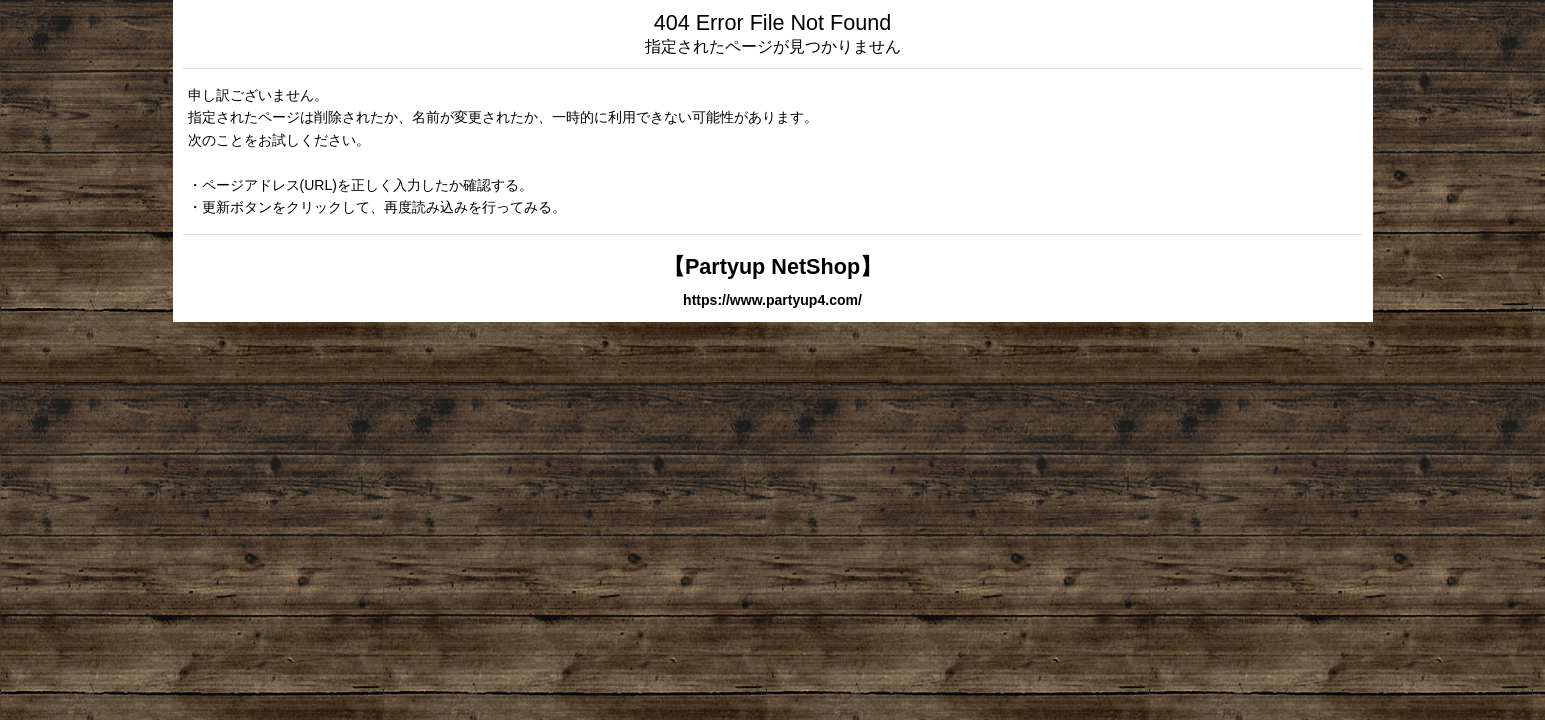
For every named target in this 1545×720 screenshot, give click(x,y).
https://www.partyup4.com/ (772, 300)
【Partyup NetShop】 (772, 266)
